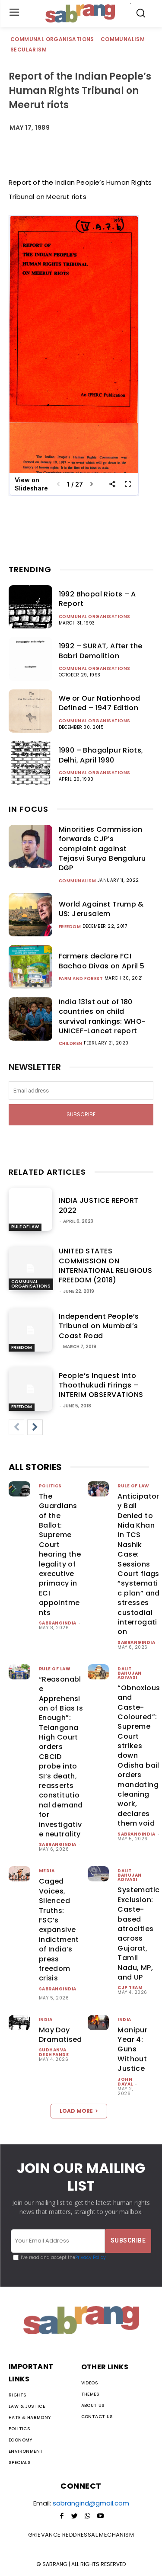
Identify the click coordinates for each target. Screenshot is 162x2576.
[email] (81, 1090)
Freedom (70, 927)
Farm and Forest (81, 979)
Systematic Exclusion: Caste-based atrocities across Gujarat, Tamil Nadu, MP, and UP (138, 1933)
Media (47, 1871)
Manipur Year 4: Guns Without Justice (132, 2049)
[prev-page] (16, 1427)
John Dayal (125, 2081)
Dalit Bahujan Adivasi (130, 1673)
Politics (50, 1486)
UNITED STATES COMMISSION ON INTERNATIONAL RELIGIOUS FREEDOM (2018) (105, 1265)
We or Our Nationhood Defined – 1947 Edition (99, 703)
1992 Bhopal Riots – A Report (97, 599)
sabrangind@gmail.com (91, 2503)
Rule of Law (25, 1227)
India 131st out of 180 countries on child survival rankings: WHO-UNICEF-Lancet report (102, 1016)
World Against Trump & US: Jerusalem (101, 909)
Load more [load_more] (79, 2111)
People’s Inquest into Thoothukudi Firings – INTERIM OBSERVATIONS (101, 1385)
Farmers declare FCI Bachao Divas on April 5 (102, 961)
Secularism (29, 50)
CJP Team (130, 1987)
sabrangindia (57, 1623)
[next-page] (35, 1427)
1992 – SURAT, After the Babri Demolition (101, 650)
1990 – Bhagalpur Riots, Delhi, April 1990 (101, 755)
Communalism (123, 39)
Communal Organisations (53, 39)
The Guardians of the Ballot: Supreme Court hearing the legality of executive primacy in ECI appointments (60, 1554)
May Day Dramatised (60, 2034)
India (46, 2019)
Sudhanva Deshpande (54, 2052)
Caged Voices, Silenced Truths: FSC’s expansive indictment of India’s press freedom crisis (59, 1929)
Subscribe (81, 1114)
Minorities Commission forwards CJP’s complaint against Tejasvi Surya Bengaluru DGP (102, 848)
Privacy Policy (90, 2257)
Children (71, 1043)
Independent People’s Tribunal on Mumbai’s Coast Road (99, 1326)
